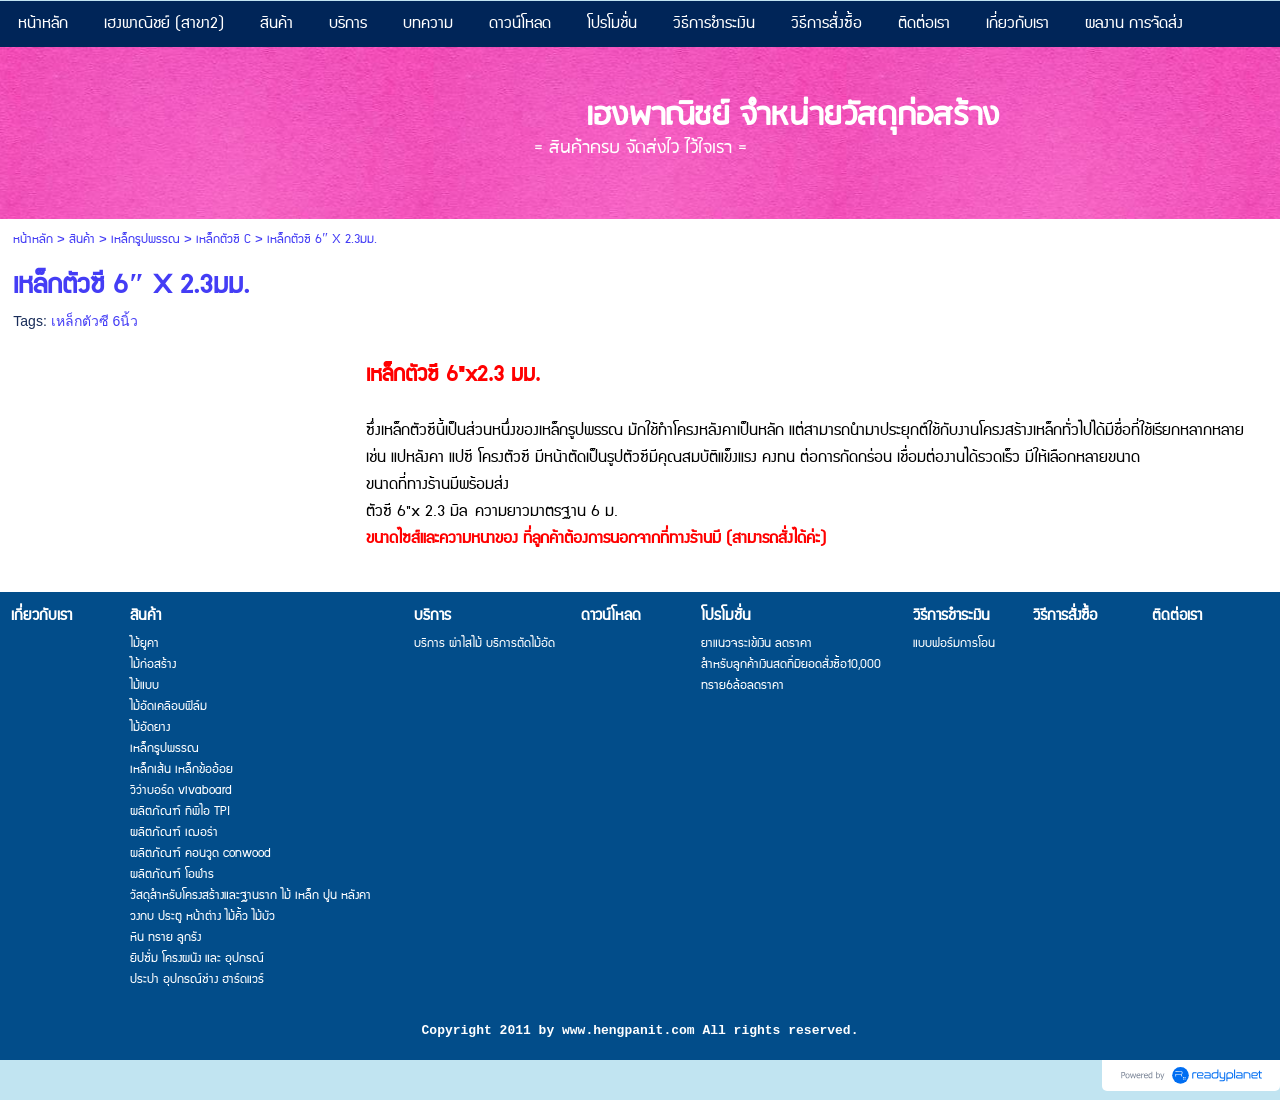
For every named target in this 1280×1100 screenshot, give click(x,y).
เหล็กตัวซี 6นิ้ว (95, 321)
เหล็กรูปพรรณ (145, 239)
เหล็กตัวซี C (223, 239)
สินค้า (82, 239)
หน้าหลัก (33, 239)
